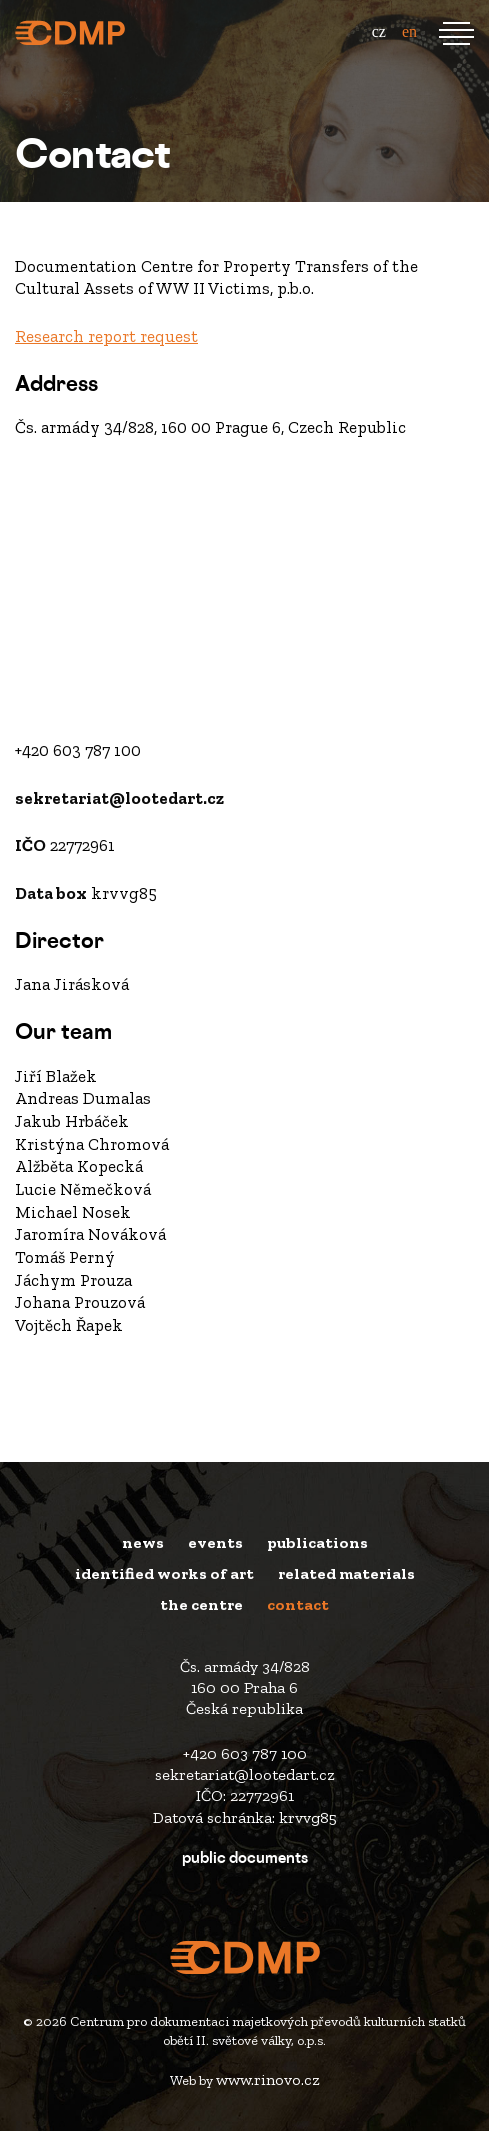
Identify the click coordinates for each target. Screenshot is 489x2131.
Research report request (106, 336)
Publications (317, 1542)
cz (379, 31)
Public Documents (245, 1859)
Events (215, 1542)
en (409, 31)
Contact (298, 1604)
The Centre (201, 1604)
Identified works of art (164, 1573)
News (143, 1542)
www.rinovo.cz (267, 2079)
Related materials (346, 1573)
